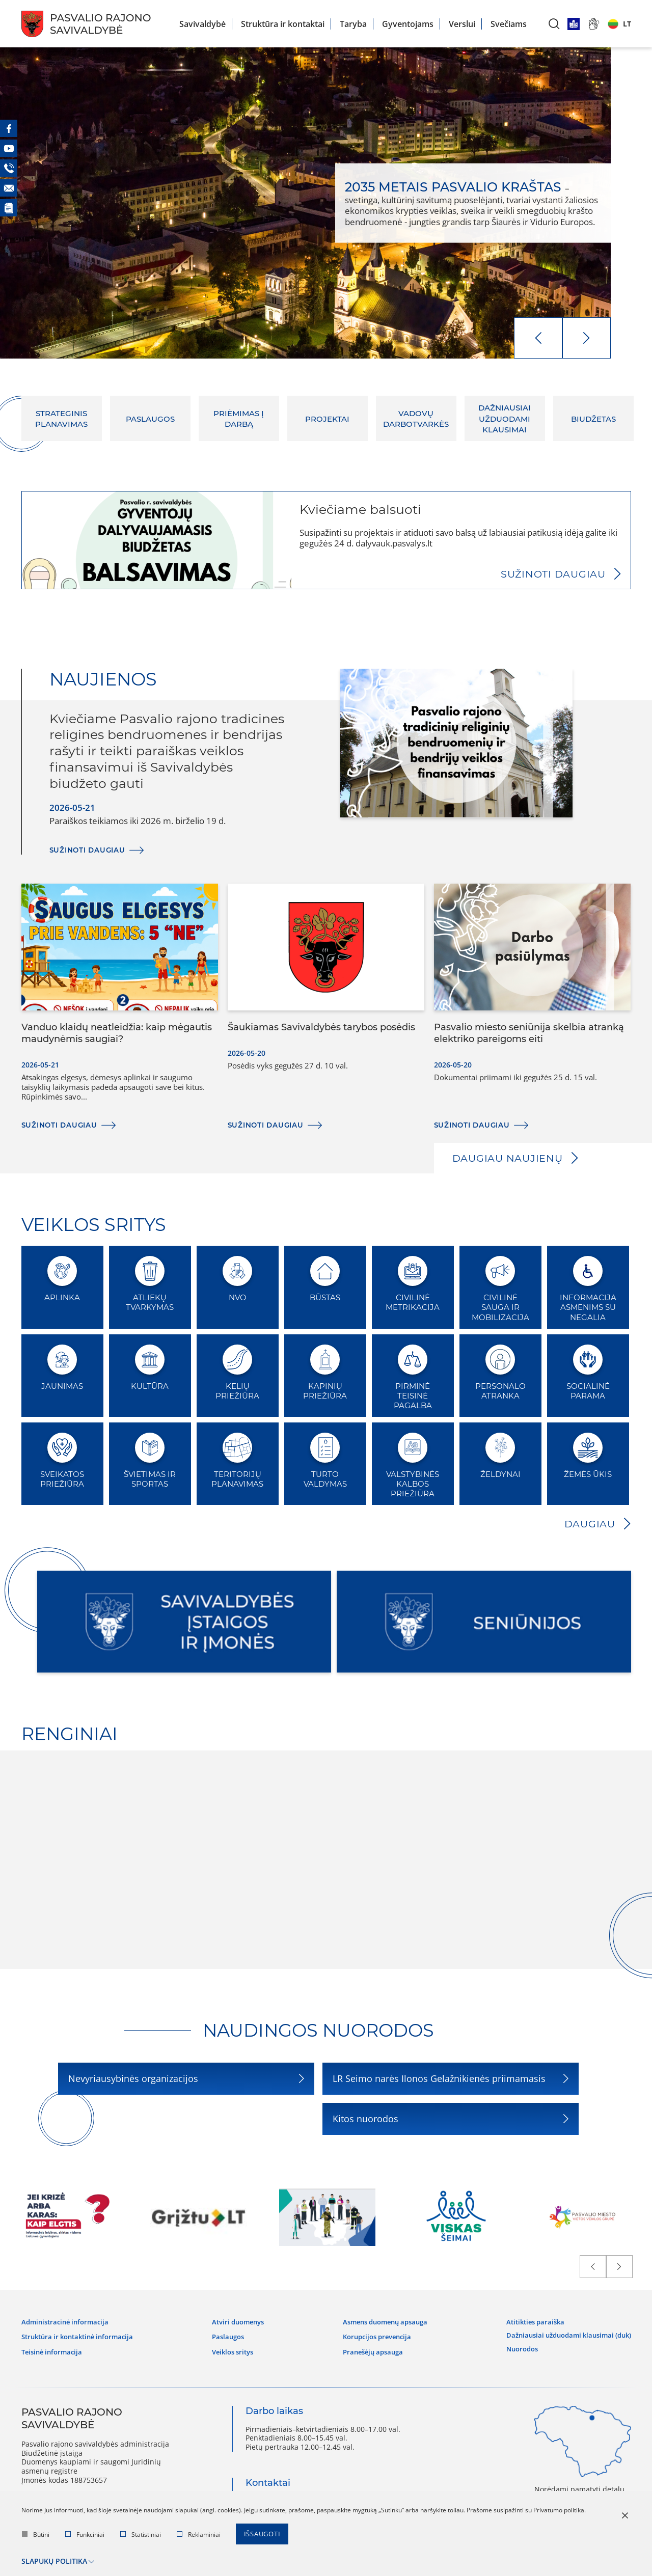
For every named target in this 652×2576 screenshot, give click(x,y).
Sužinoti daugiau (552, 574)
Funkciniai (84, 2536)
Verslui (462, 24)
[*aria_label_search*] (554, 23)
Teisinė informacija (54, 2348)
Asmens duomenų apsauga (381, 2320)
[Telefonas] (8, 168)
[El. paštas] (8, 188)
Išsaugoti (264, 2536)
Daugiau (589, 1524)
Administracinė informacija (68, 2320)
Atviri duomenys (238, 2320)
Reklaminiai (199, 2536)
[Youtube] (8, 148)
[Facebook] (8, 128)
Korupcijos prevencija (372, 2334)
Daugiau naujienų (508, 1158)
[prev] (538, 338)
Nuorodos (512, 2343)
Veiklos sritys (233, 2348)
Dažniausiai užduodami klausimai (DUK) (563, 2332)
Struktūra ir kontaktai (282, 24)
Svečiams (509, 24)
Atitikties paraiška (526, 2320)
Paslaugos (228, 2334)
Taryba (353, 24)
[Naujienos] (8, 207)
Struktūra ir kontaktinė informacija (82, 2334)
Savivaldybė (202, 24)
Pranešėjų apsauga (367, 2348)
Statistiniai (140, 2536)
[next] (586, 338)
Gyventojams (407, 24)
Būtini (35, 2536)
